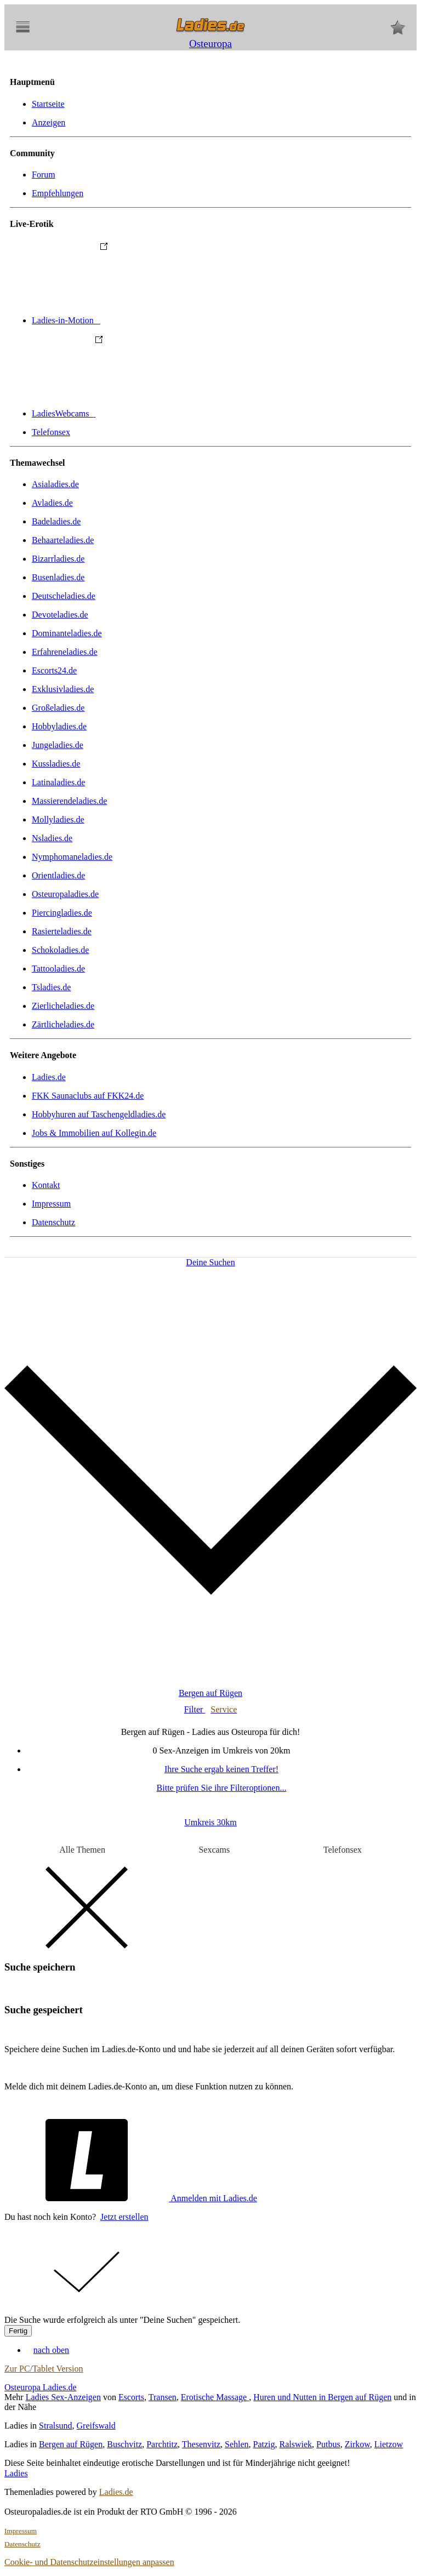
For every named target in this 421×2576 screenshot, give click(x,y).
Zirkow (357, 2444)
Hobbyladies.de (59, 726)
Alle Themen (82, 1849)
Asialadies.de (55, 484)
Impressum (51, 1203)
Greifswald (96, 2425)
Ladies (16, 2473)
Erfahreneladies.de (64, 651)
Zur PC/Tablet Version (43, 2368)
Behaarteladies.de (63, 540)
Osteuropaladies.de (65, 894)
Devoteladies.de (60, 614)
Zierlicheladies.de (63, 1005)
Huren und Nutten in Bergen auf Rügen (322, 2397)
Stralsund (55, 2425)
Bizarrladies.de (58, 558)
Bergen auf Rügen (71, 2444)
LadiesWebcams (146, 413)
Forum (43, 174)
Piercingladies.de (62, 912)
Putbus (328, 2444)
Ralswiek (296, 2444)
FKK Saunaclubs (88, 1095)
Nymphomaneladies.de (72, 856)
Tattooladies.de (58, 968)
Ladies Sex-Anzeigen (63, 2397)
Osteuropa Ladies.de (40, 2387)
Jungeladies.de (57, 745)
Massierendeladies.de (69, 801)
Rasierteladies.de (62, 931)
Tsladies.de (51, 987)
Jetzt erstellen (124, 2216)
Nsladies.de (52, 838)
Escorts (131, 2397)
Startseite (48, 103)
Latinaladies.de (58, 782)
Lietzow (388, 2444)
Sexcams (214, 1849)
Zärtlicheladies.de (63, 1024)
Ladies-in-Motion (148, 320)
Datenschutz (53, 1222)
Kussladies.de (56, 763)
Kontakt (46, 1185)
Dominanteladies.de (67, 633)
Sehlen (237, 2444)
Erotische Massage (215, 2397)
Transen (163, 2397)
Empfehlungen (57, 193)
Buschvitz (124, 2444)
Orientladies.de (58, 875)
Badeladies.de (56, 521)
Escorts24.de (54, 670)
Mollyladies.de (58, 819)
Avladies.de (52, 502)
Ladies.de (49, 1077)
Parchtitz (162, 2444)
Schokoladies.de (60, 950)
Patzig (264, 2444)
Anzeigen (48, 122)
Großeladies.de (58, 707)
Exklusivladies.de (63, 689)
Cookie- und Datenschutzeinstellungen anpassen (89, 2562)
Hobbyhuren (99, 1114)
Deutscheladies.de (63, 596)
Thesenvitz (201, 2444)
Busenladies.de (58, 577)
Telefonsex (51, 432)
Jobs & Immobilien (94, 1133)
